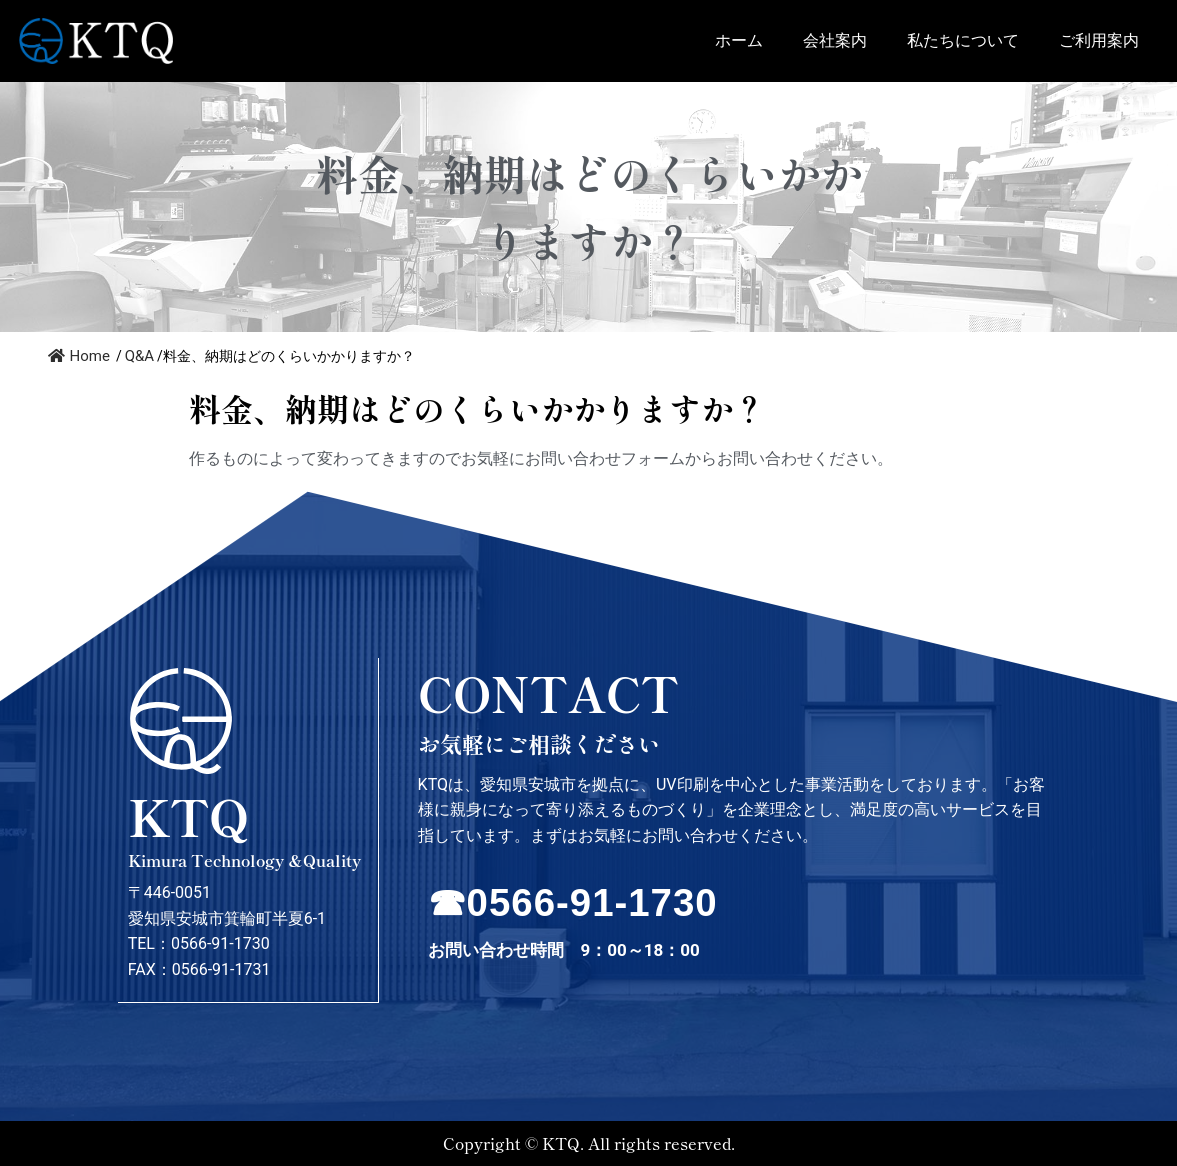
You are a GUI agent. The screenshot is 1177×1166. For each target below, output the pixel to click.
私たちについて (963, 40)
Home (79, 356)
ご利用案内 (1099, 40)
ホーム (739, 40)
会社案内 (835, 40)
